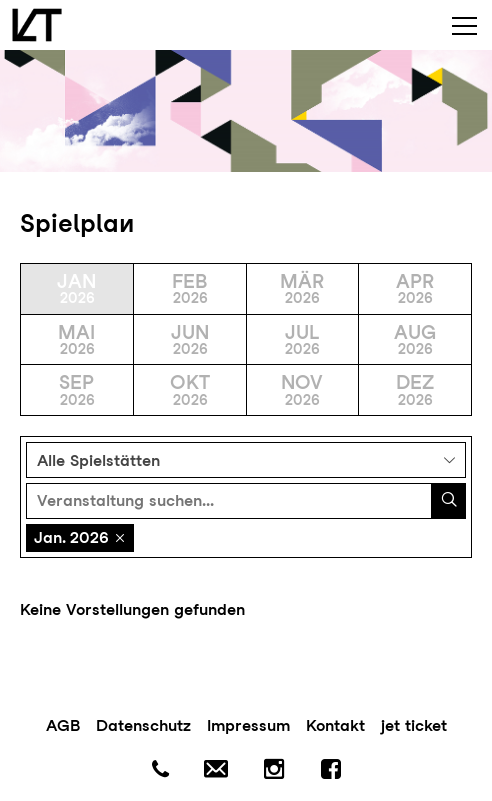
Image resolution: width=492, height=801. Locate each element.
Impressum (248, 725)
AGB (63, 725)
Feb (190, 288)
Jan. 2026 (71, 537)
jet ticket (414, 725)
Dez (415, 389)
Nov (303, 389)
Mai (77, 339)
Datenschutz (143, 725)
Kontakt (335, 725)
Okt (190, 389)
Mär (303, 288)
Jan (77, 288)
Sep (77, 389)
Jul (303, 339)
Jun (190, 339)
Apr (415, 288)
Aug (415, 339)
